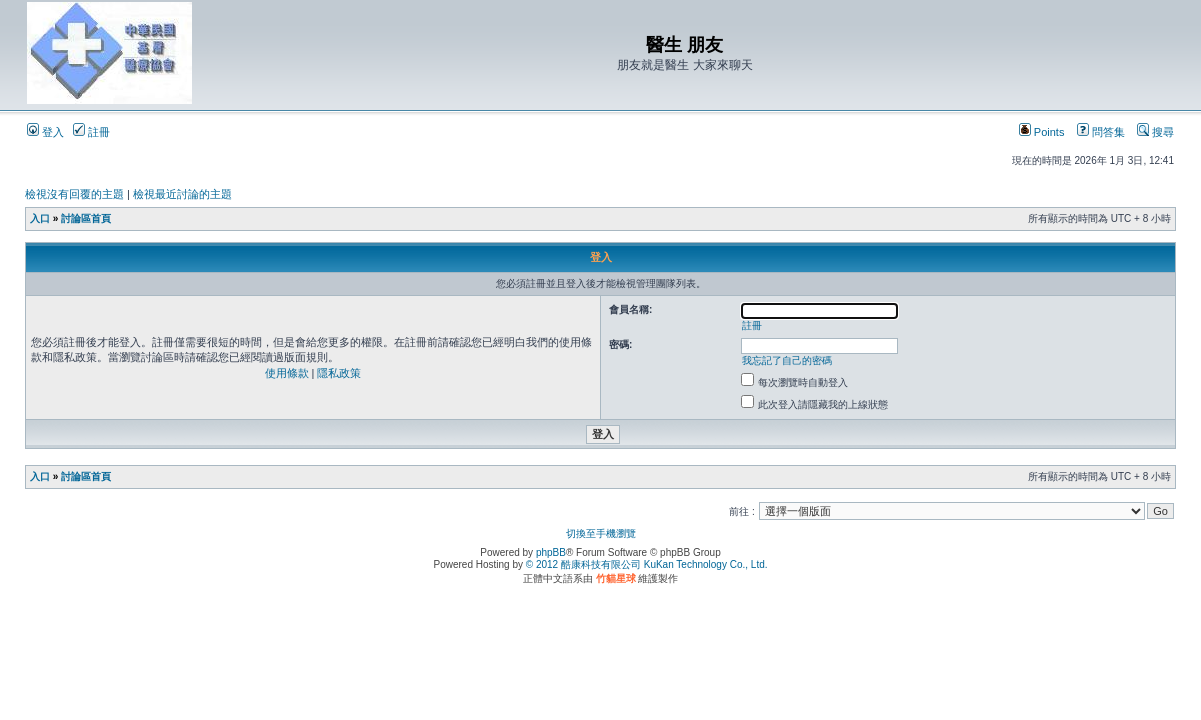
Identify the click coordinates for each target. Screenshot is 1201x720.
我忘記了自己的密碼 (787, 360)
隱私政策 (339, 373)
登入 (45, 132)
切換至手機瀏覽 (601, 533)
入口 (40, 218)
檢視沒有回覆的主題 (74, 194)
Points (1042, 132)
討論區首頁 (86, 218)
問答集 (1101, 132)
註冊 (91, 132)
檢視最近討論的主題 (182, 194)
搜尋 (1155, 132)
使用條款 (287, 373)
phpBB (551, 552)
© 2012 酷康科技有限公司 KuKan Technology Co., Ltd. (647, 564)
